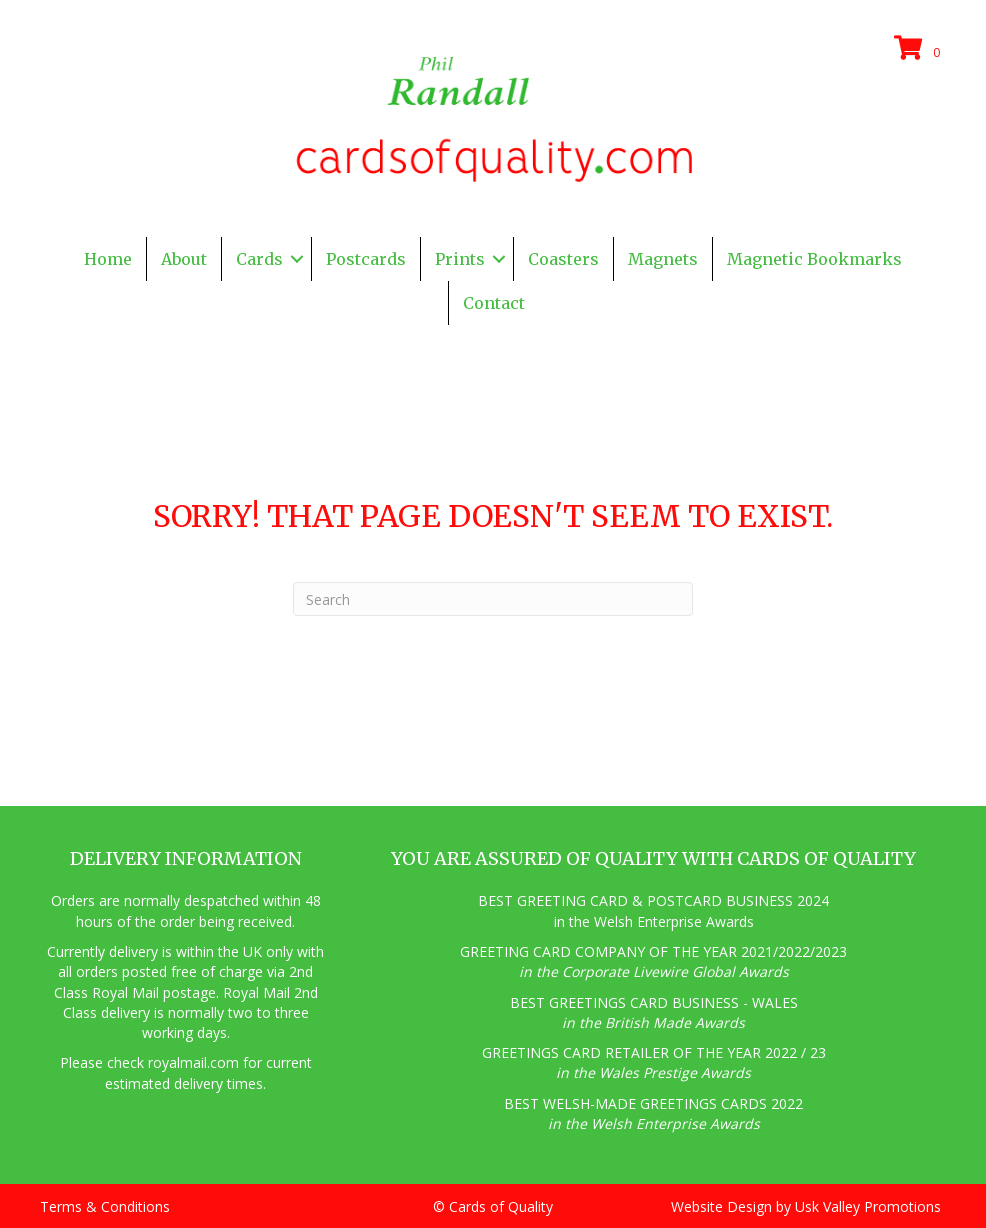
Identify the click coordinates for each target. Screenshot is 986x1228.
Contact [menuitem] (494, 303)
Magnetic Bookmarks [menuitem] (814, 259)
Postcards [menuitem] (366, 259)
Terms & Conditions (105, 1206)
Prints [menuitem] (460, 259)
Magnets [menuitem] (663, 259)
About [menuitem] (184, 259)
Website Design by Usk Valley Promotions (806, 1206)
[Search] (493, 599)
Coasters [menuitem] (563, 259)
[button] (297, 259)
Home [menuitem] (108, 259)
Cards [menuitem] (259, 259)
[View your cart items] (920, 49)
